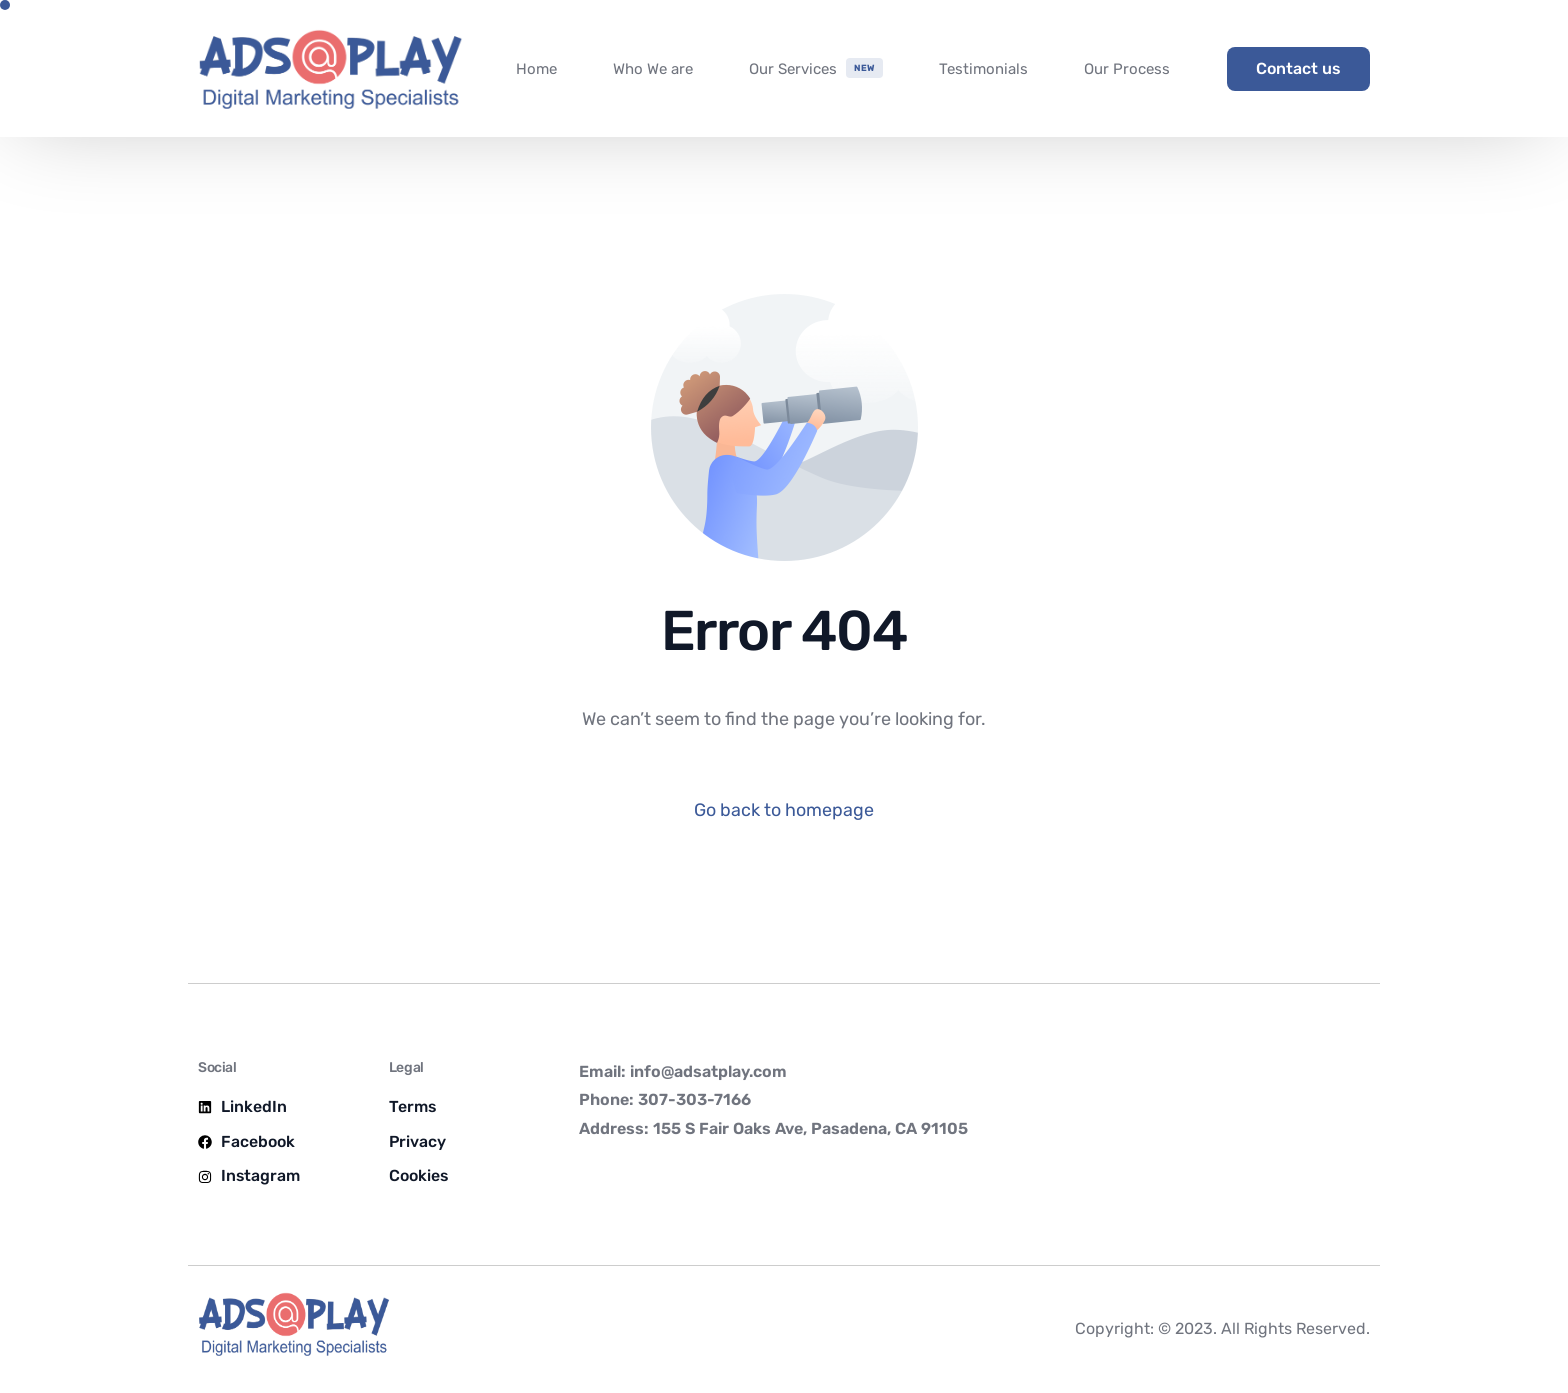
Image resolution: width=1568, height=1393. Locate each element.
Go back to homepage (784, 810)
